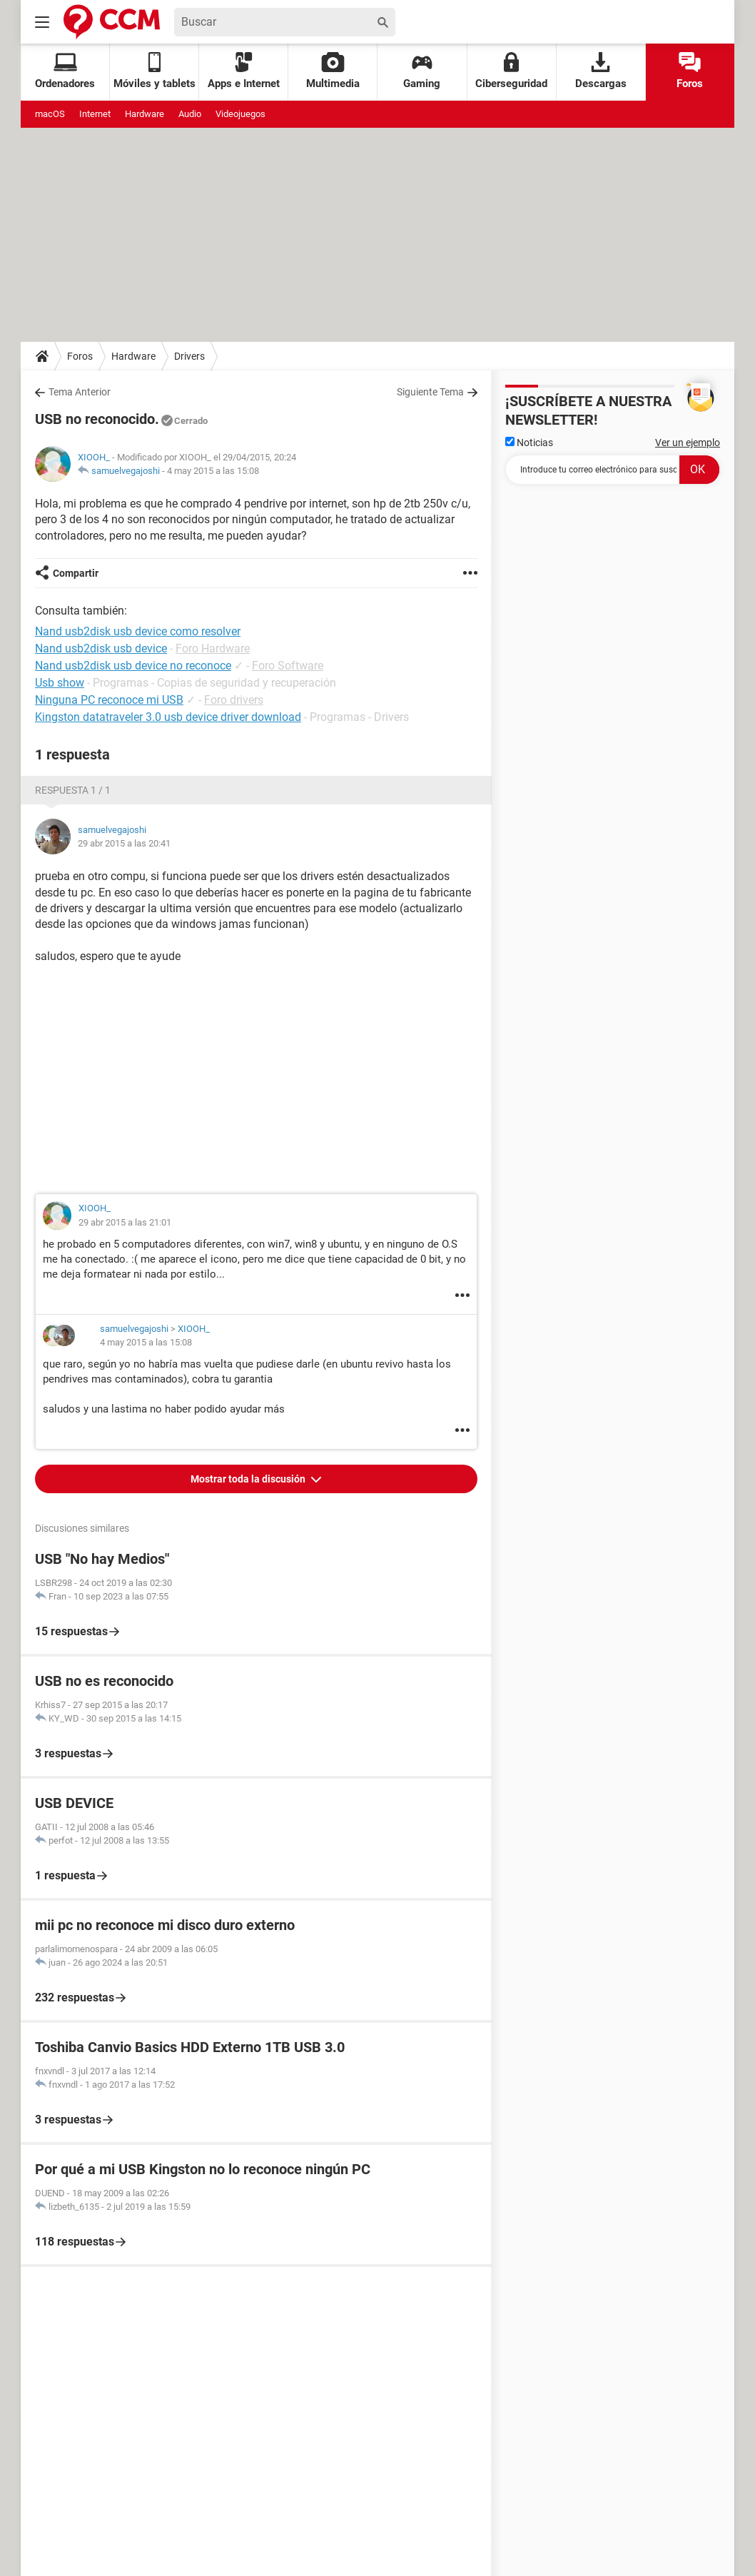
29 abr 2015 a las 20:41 (124, 843)
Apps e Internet (244, 71)
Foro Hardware (213, 648)
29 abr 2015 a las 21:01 (124, 1222)
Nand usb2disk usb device (101, 648)
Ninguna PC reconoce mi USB (109, 700)
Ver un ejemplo (687, 442)
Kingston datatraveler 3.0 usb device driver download (168, 717)
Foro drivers (233, 700)
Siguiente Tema (430, 392)
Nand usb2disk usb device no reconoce (133, 665)
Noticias (529, 442)
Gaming (421, 71)
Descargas (601, 71)
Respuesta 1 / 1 (73, 790)
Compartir (75, 573)
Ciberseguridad (511, 71)
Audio (189, 113)
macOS (50, 113)
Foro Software (287, 665)
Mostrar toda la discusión (249, 1479)
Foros (690, 71)
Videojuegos (240, 113)
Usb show (59, 683)
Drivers (189, 356)
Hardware (144, 113)
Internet (95, 113)
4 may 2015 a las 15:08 (213, 470)
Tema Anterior (80, 392)
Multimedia (333, 71)
